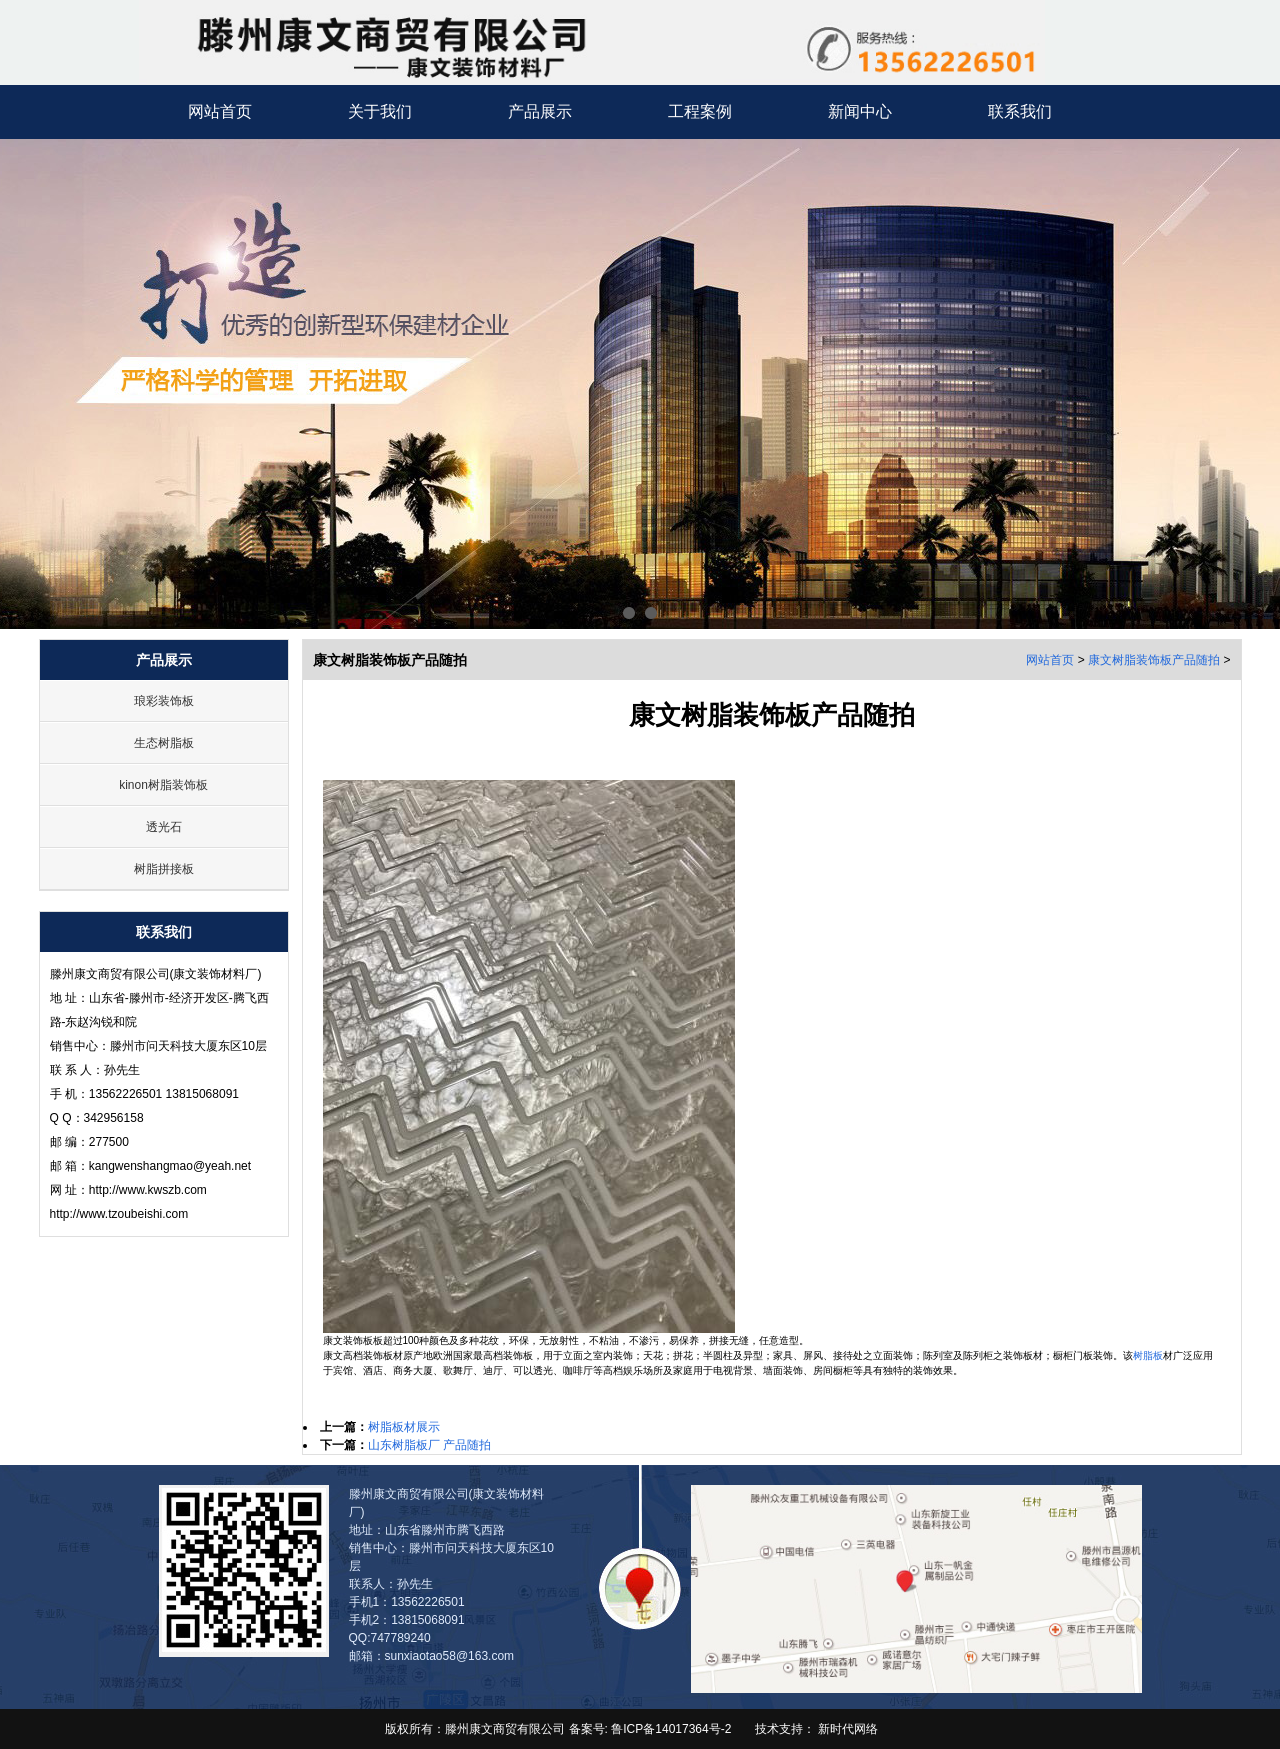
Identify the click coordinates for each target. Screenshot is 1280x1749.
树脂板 (1148, 1355)
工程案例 (700, 111)
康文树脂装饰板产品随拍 (1154, 660)
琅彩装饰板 (164, 701)
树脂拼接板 (164, 869)
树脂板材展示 (404, 1427)
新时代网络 (848, 1729)
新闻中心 (860, 111)
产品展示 (540, 111)
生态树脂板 (164, 743)
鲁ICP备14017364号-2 (669, 1729)
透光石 (164, 827)
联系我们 (1020, 111)
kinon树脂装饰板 (163, 785)
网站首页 (220, 111)
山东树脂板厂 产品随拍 (429, 1445)
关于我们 (380, 111)
